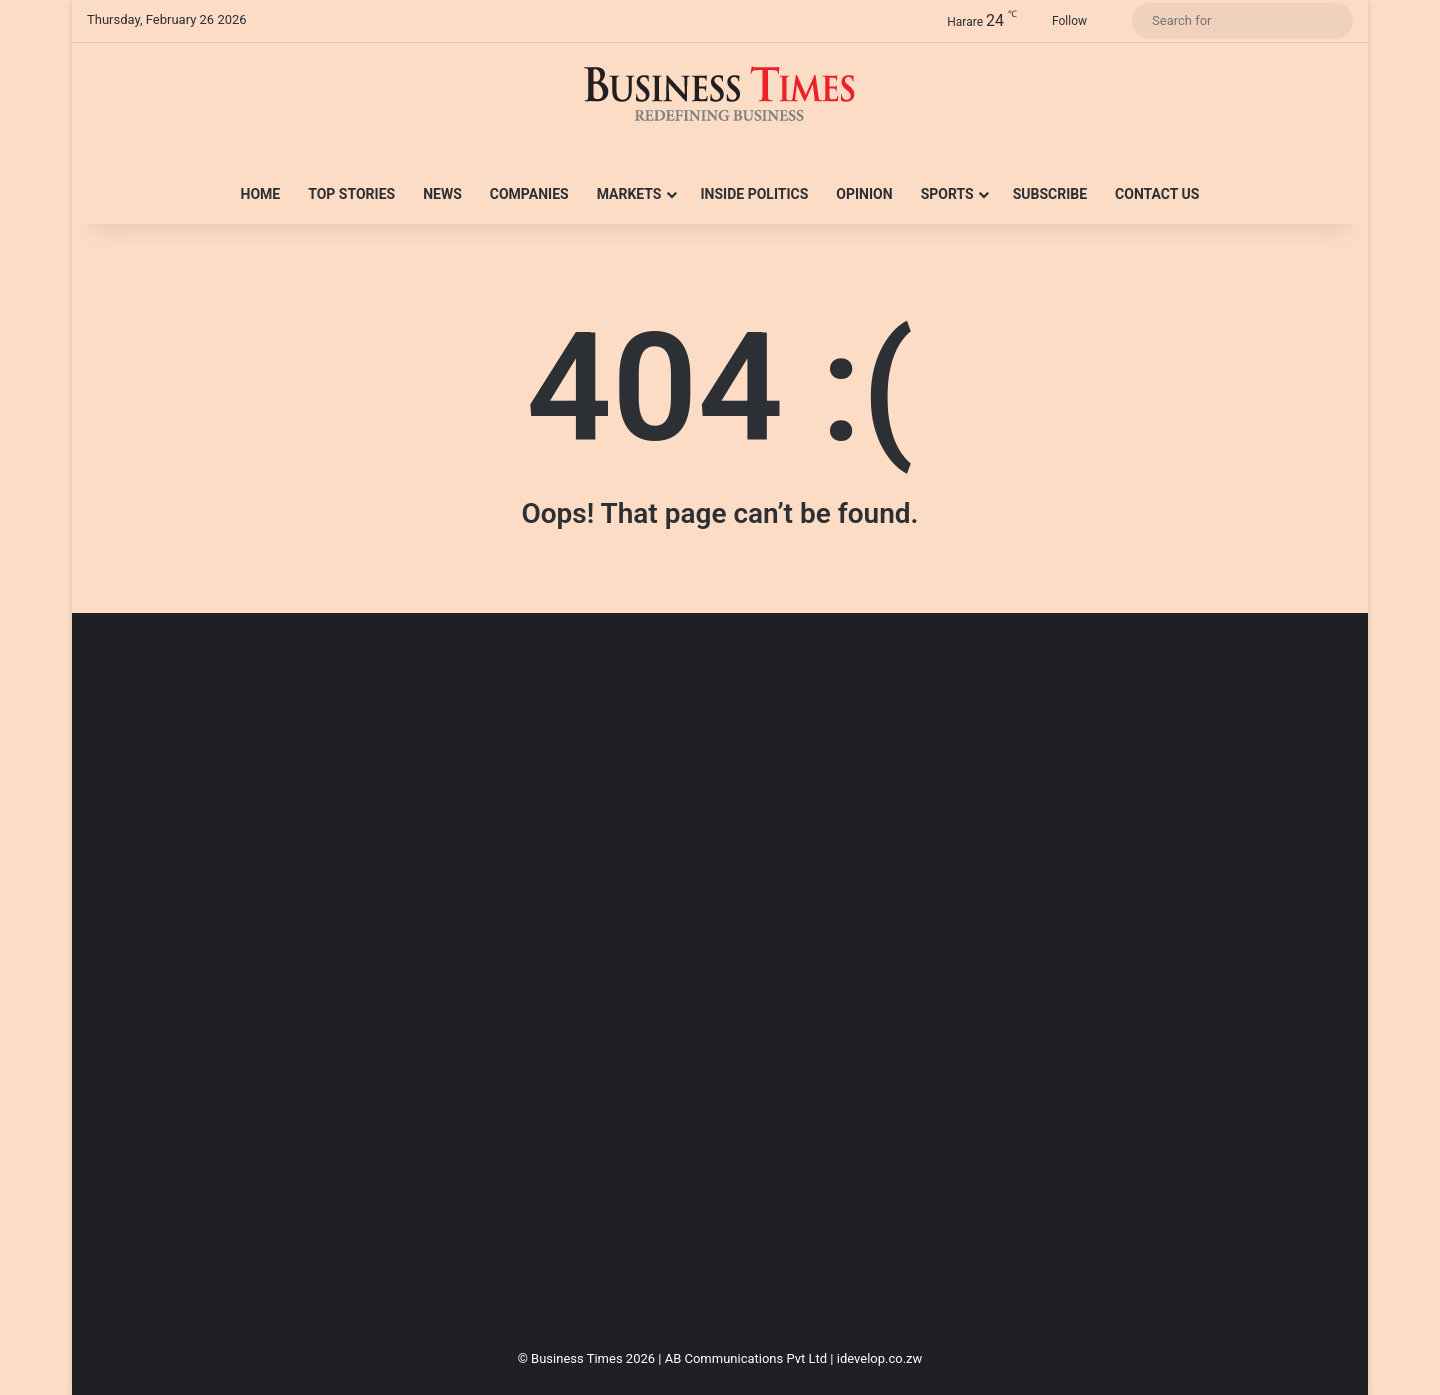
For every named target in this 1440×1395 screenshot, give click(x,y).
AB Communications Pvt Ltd (746, 1358)
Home (261, 194)
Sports (947, 194)
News (442, 194)
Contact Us (1157, 194)
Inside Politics (755, 194)
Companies (529, 194)
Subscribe (1050, 194)
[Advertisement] (687, 988)
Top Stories (351, 194)
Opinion (864, 194)
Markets (629, 194)
